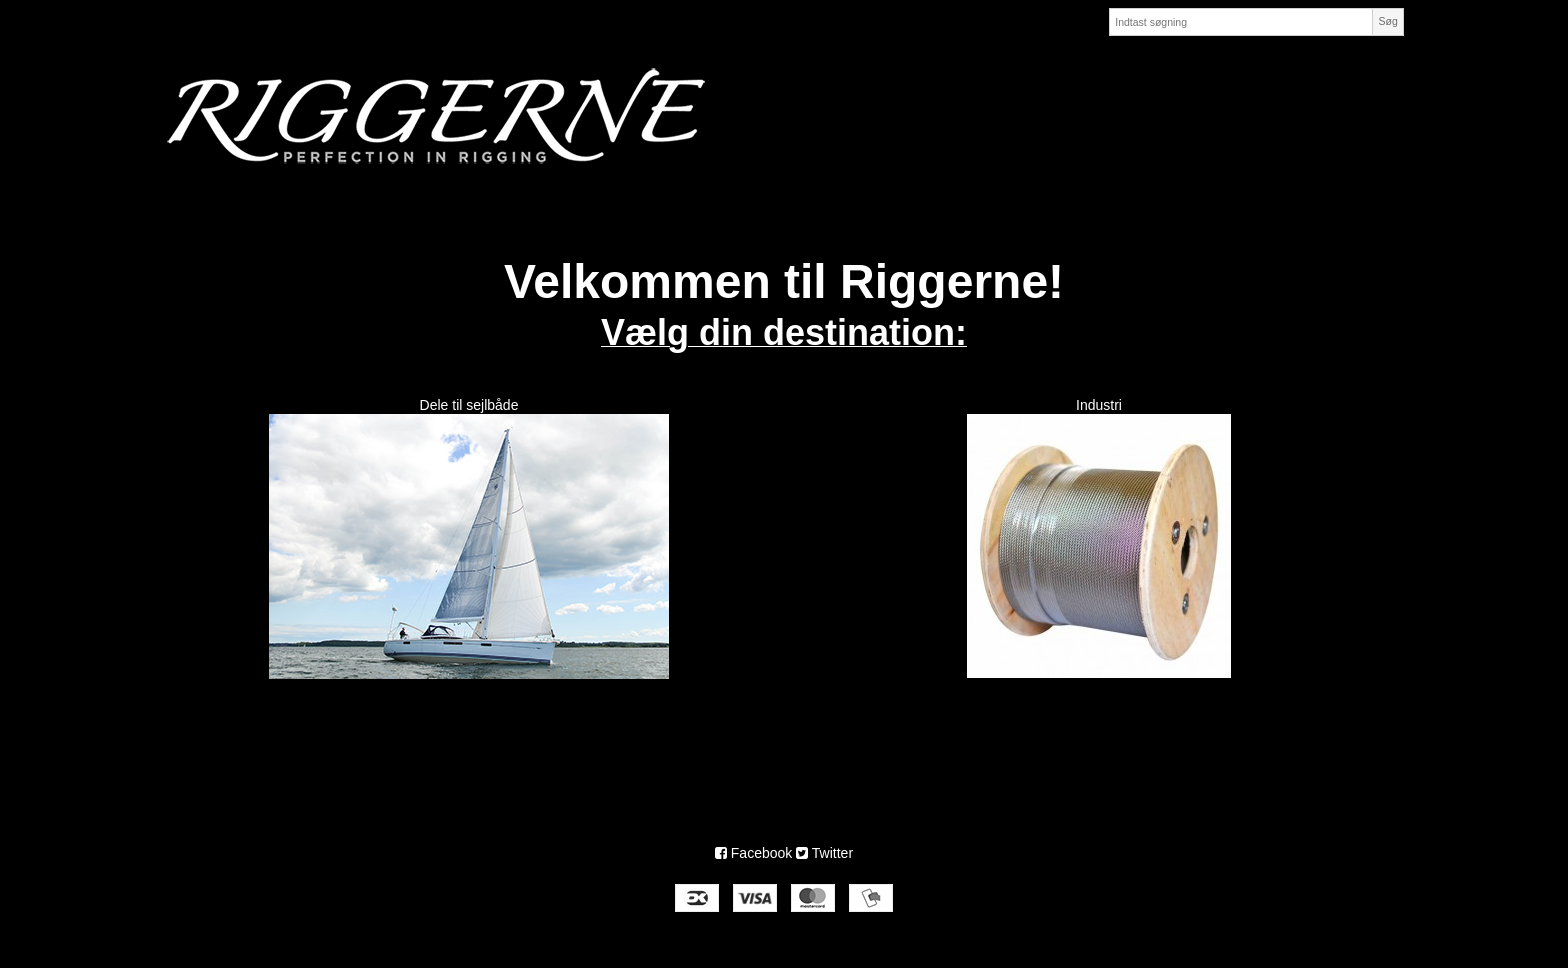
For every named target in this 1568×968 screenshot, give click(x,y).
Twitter (824, 853)
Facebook (753, 853)
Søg (1387, 21)
